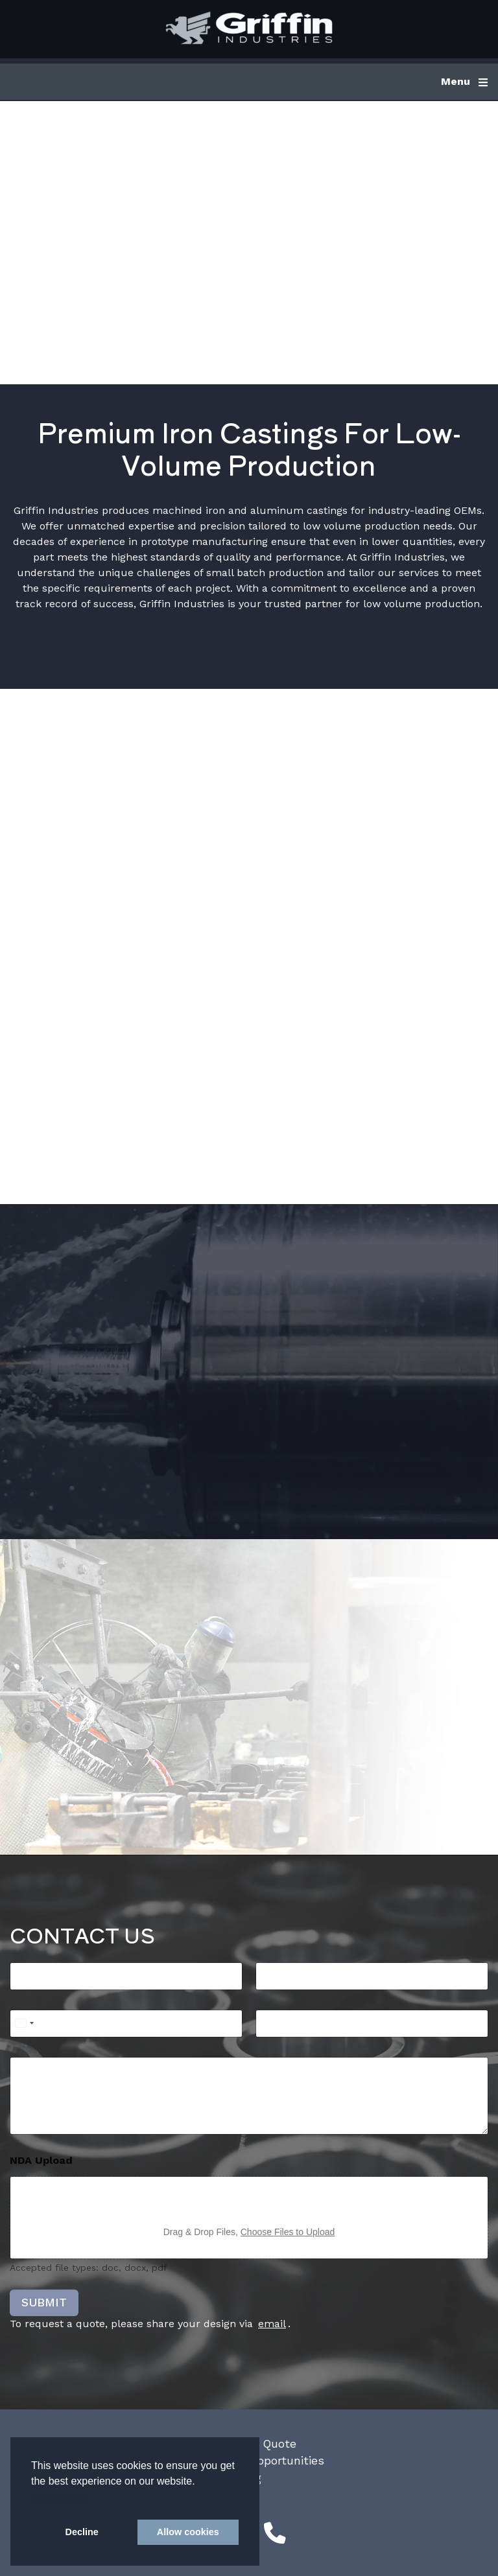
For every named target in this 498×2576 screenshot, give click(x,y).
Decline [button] (82, 2532)
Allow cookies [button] (188, 2532)
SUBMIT (44, 2302)
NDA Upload (41, 2160)
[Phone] (126, 2023)
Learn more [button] (59, 2498)
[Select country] (24, 2023)
